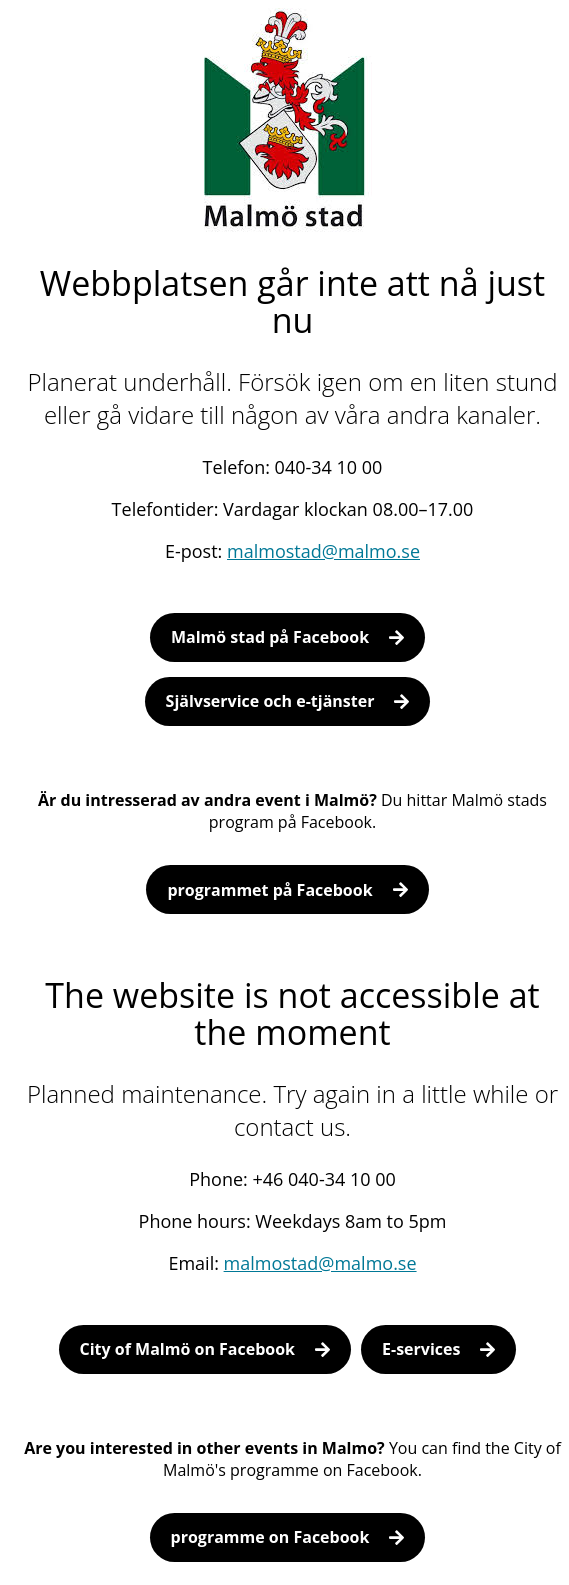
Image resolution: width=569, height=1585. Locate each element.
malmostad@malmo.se (323, 551)
